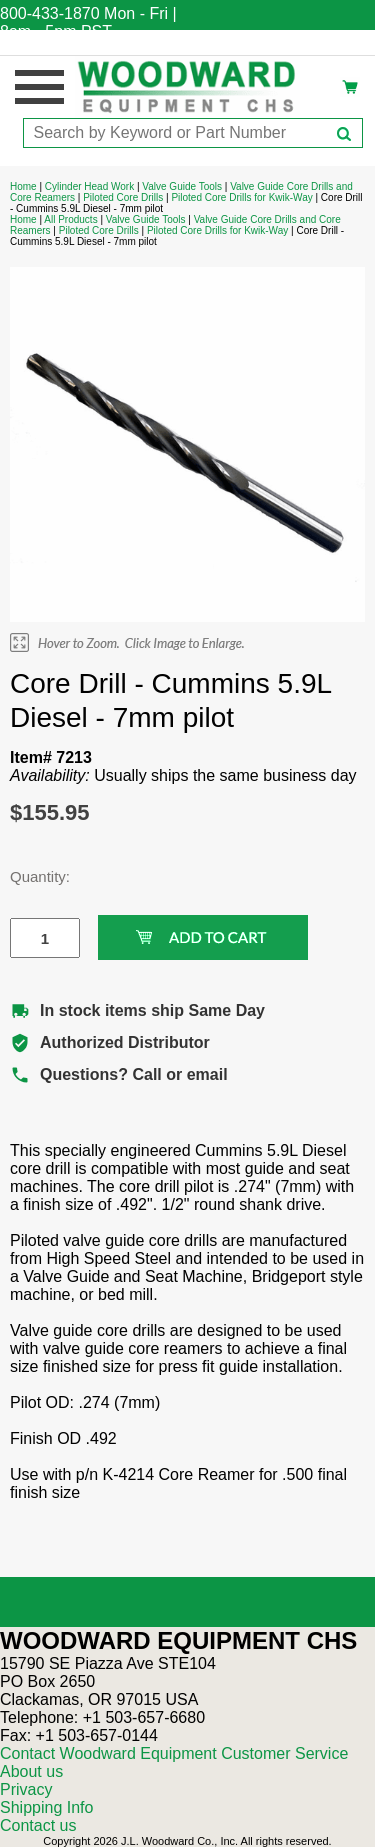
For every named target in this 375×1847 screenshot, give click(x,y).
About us (31, 1771)
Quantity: (30, 876)
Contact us (38, 1825)
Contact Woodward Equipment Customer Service (174, 1753)
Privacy (26, 1789)
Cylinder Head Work (89, 186)
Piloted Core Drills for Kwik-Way (241, 197)
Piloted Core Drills (123, 197)
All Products (70, 219)
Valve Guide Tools (182, 186)
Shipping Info (46, 1807)
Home (23, 186)
